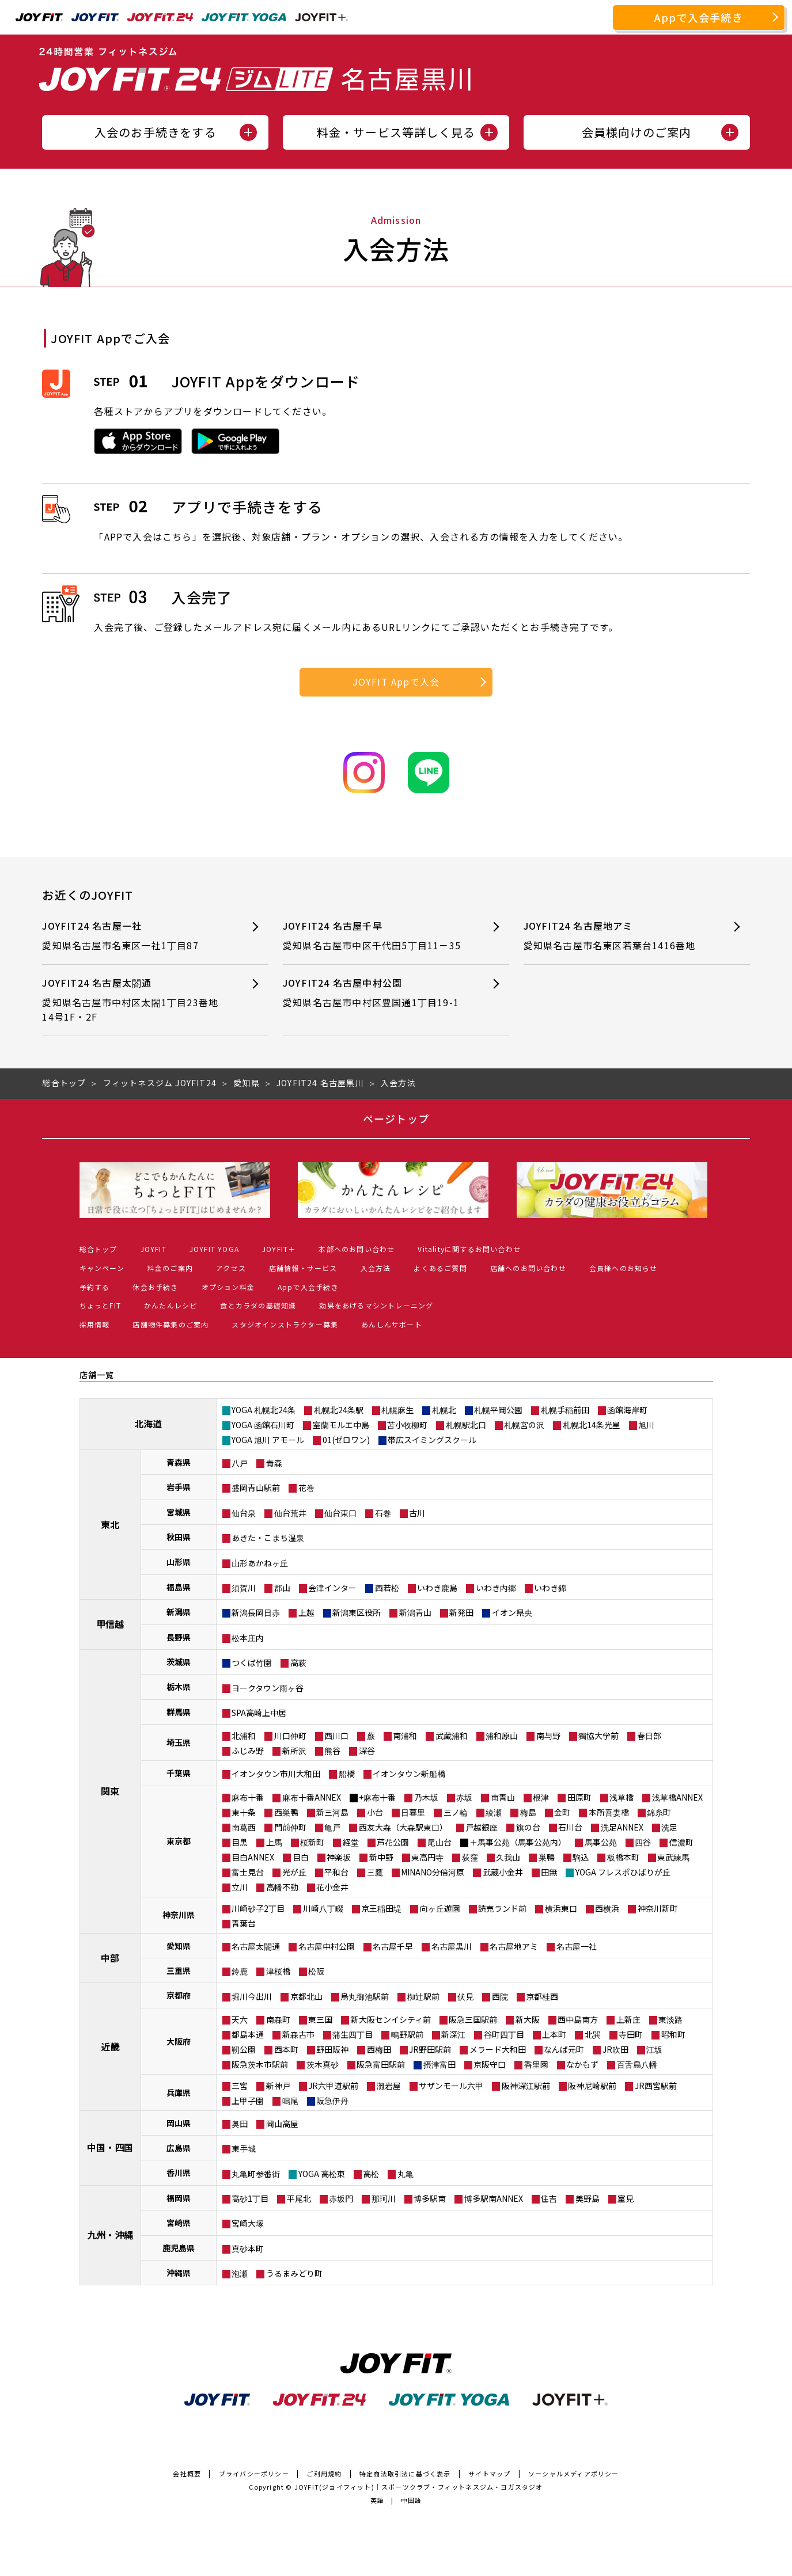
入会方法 (376, 1268)
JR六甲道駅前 (333, 2085)
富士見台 (248, 1872)
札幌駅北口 (466, 1424)
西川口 (336, 1735)
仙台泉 (244, 1513)
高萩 (298, 1662)
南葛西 (244, 1827)
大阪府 (178, 2041)
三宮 (240, 2085)
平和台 (336, 1872)
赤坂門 (341, 2198)
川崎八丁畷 (323, 1908)
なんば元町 (564, 2049)
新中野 (381, 1857)
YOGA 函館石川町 (263, 1424)
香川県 (178, 2172)
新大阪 (528, 2019)
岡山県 (178, 2123)
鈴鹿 (240, 1971)
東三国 (320, 2019)
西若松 (387, 1587)
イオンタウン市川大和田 (276, 1773)
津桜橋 (278, 1971)
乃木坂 (426, 1797)
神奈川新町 (658, 1908)
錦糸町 (659, 1812)
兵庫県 (178, 2092)
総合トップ (98, 1249)
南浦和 (405, 1735)
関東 (110, 1791)
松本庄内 (248, 1637)
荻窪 (470, 1857)
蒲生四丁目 (352, 2034)
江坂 (654, 2049)
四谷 (643, 1842)
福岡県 (178, 2198)
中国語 (411, 2500)
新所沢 (294, 1750)
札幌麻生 (397, 1410)
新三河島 (332, 1812)
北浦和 (244, 1735)
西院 (500, 1996)
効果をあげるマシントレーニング (376, 1305)
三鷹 (375, 1872)
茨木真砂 (322, 2064)
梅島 (528, 1812)
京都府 (178, 1995)
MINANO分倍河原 (432, 1872)
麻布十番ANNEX (311, 1797)
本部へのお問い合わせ (357, 1249)
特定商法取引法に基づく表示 (405, 2473)
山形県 (178, 1561)
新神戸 (278, 2085)
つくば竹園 (252, 1662)
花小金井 (332, 1887)
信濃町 (681, 1842)
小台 (375, 1812)
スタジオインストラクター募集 (285, 1324)
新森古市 (298, 2034)
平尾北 (299, 2198)
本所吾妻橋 (609, 1812)
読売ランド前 (502, 1908)
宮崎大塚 (248, 2223)
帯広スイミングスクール (432, 1439)
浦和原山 (502, 1735)
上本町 (554, 2034)
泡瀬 (240, 2273)
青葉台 (244, 1923)
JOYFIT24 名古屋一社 (134, 936)
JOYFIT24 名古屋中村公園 (375, 993)
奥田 (240, 2123)
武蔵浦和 (451, 1735)
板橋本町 (623, 1857)
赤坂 (464, 1797)
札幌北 (444, 1410)
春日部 (649, 1735)
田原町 (579, 1797)
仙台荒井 (290, 1513)
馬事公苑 (601, 1842)
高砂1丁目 (250, 2198)
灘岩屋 (389, 2085)
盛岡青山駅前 (256, 1487)
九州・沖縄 (110, 2235)
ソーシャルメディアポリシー (573, 2473)
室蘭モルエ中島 (341, 1424)
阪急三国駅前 (473, 2019)
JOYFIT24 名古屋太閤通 (134, 1000)
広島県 (178, 2147)
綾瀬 (494, 1812)
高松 (371, 2173)
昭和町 (673, 2034)
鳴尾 (290, 2100)
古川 (417, 1513)
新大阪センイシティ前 (391, 2019)
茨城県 (178, 1662)
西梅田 (379, 2049)
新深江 (453, 2034)
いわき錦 (550, 1587)
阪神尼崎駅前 (592, 2085)
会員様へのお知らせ (623, 1268)
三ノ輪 (456, 1812)
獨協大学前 (598, 1735)
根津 (541, 1797)
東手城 (244, 2148)
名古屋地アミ (514, 1946)
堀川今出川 (252, 1996)
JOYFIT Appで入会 (396, 681)
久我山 (508, 1857)
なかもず (582, 2064)
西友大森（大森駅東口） (403, 1827)
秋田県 (178, 1537)
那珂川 (384, 2198)
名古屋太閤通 (256, 1946)
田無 (549, 1872)
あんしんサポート (391, 1324)
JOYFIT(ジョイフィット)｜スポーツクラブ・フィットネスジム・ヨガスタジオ (418, 2486)
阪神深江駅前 (526, 2085)
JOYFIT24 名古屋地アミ (616, 936)
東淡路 (670, 2019)
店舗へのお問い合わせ (528, 1268)
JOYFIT (153, 1249)
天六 (240, 2019)
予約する (94, 1287)
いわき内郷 (496, 1587)
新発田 (461, 1612)
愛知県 (178, 1945)
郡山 (282, 1587)
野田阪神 (332, 2049)
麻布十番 (248, 1797)
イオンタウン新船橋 (409, 1773)
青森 (274, 1462)
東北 (110, 1524)
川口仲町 (290, 1735)
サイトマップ (489, 2473)
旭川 (646, 1424)
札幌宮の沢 (524, 1424)
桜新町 (312, 1842)
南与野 (548, 1735)
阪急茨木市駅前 (260, 2064)
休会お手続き (155, 1287)
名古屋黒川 (451, 1946)
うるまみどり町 (294, 2273)
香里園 (536, 2064)
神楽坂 (339, 1857)
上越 (306, 1612)
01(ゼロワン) (346, 1439)
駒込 (581, 1857)
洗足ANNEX (622, 1827)
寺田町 (631, 2034)
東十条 (244, 1812)
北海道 (148, 1423)
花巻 (306, 1487)
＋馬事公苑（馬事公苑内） (517, 1842)
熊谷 (332, 1750)
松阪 (316, 1971)
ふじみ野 (248, 1750)
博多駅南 (430, 2198)
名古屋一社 (576, 1946)
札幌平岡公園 (498, 1410)
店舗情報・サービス (303, 1268)
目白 (301, 1857)
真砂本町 (248, 2248)
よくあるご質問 (440, 1268)
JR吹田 (615, 2049)
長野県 (178, 1637)
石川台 (570, 1827)
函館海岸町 (627, 1410)
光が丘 (294, 1872)
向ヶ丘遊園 (440, 1908)
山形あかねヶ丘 (260, 1563)
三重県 (178, 1970)
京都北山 (306, 1996)
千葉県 (178, 1773)
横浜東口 (561, 1908)
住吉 (549, 2198)
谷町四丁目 (504, 2034)
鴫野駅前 (407, 2034)
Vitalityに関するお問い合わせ (469, 1249)
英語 (377, 2500)
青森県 (178, 1462)
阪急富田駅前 (381, 2064)
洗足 (669, 1827)
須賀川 (244, 1587)
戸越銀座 (481, 1827)
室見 (625, 2198)
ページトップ (396, 1118)
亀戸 (332, 1827)
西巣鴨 (286, 1812)
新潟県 (178, 1612)
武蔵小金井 (503, 1872)
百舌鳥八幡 (637, 2064)
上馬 (274, 1842)
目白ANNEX (253, 1857)
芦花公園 (393, 1842)
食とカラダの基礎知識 (258, 1305)
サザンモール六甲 (451, 2085)
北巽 (593, 2034)
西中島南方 (578, 2019)
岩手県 (178, 1487)
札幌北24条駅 (338, 1410)
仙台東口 (340, 1513)
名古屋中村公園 (326, 1946)
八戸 (240, 1462)
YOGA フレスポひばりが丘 (622, 1872)
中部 (110, 1958)
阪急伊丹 (332, 2100)
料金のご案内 (170, 1268)
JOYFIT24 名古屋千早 (375, 936)
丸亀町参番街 (256, 2173)
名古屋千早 (393, 1946)
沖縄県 (178, 2272)
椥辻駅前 (423, 1996)
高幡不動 (282, 1887)
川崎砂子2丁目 (258, 1908)
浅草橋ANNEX (677, 1797)
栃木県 (178, 1686)
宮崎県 (178, 2222)
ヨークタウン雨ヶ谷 (268, 1688)
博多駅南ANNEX (493, 2198)
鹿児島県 (178, 2248)
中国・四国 (110, 2147)
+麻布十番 (377, 1797)
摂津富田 (439, 2064)
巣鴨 (547, 1857)
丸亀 (405, 2173)
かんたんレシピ (170, 1305)
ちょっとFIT (100, 1305)
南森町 (278, 2019)
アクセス (231, 1268)
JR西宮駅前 (656, 2085)
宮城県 (178, 1512)
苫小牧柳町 (407, 1424)
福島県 (178, 1587)
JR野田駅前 (430, 2049)
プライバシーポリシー (254, 2473)
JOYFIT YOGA (214, 1249)
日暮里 (413, 1812)
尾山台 (439, 1842)
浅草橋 (621, 1797)
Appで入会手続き (698, 17)
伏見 (465, 1996)
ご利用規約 (324, 2473)
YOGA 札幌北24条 (263, 1410)
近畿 (110, 2046)
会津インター (332, 1587)
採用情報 (94, 1324)
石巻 (383, 1513)
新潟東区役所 (356, 1612)
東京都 (178, 1841)
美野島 (587, 2198)
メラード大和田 (497, 2049)
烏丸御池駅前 (364, 1996)
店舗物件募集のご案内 (170, 1324)
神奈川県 (178, 1914)
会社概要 (187, 2473)
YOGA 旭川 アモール (268, 1439)
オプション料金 (228, 1287)
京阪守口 (489, 2064)
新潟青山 (415, 1612)
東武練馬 (673, 1857)
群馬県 (178, 1712)
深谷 (367, 1750)
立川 (240, 1887)
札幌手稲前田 (565, 1410)
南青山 (503, 1797)
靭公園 (244, 2049)
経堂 (351, 1842)
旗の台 (528, 1827)
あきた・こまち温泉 (268, 1537)
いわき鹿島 (437, 1587)
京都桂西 (542, 1996)
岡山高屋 (282, 2123)
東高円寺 (427, 1857)
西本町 (286, 2049)
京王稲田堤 (381, 1908)
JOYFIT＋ (278, 1249)
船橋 (347, 1773)
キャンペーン (101, 1268)
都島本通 (248, 2034)
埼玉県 (178, 1742)
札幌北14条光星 (591, 1424)
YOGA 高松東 (321, 2173)
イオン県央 (512, 1612)
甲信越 (110, 1624)
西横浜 (607, 1908)
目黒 (240, 1842)
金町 (562, 1812)
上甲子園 (248, 2100)
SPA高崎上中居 (259, 1712)
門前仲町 (290, 1827)
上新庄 (628, 2019)
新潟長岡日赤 (256, 1612)
